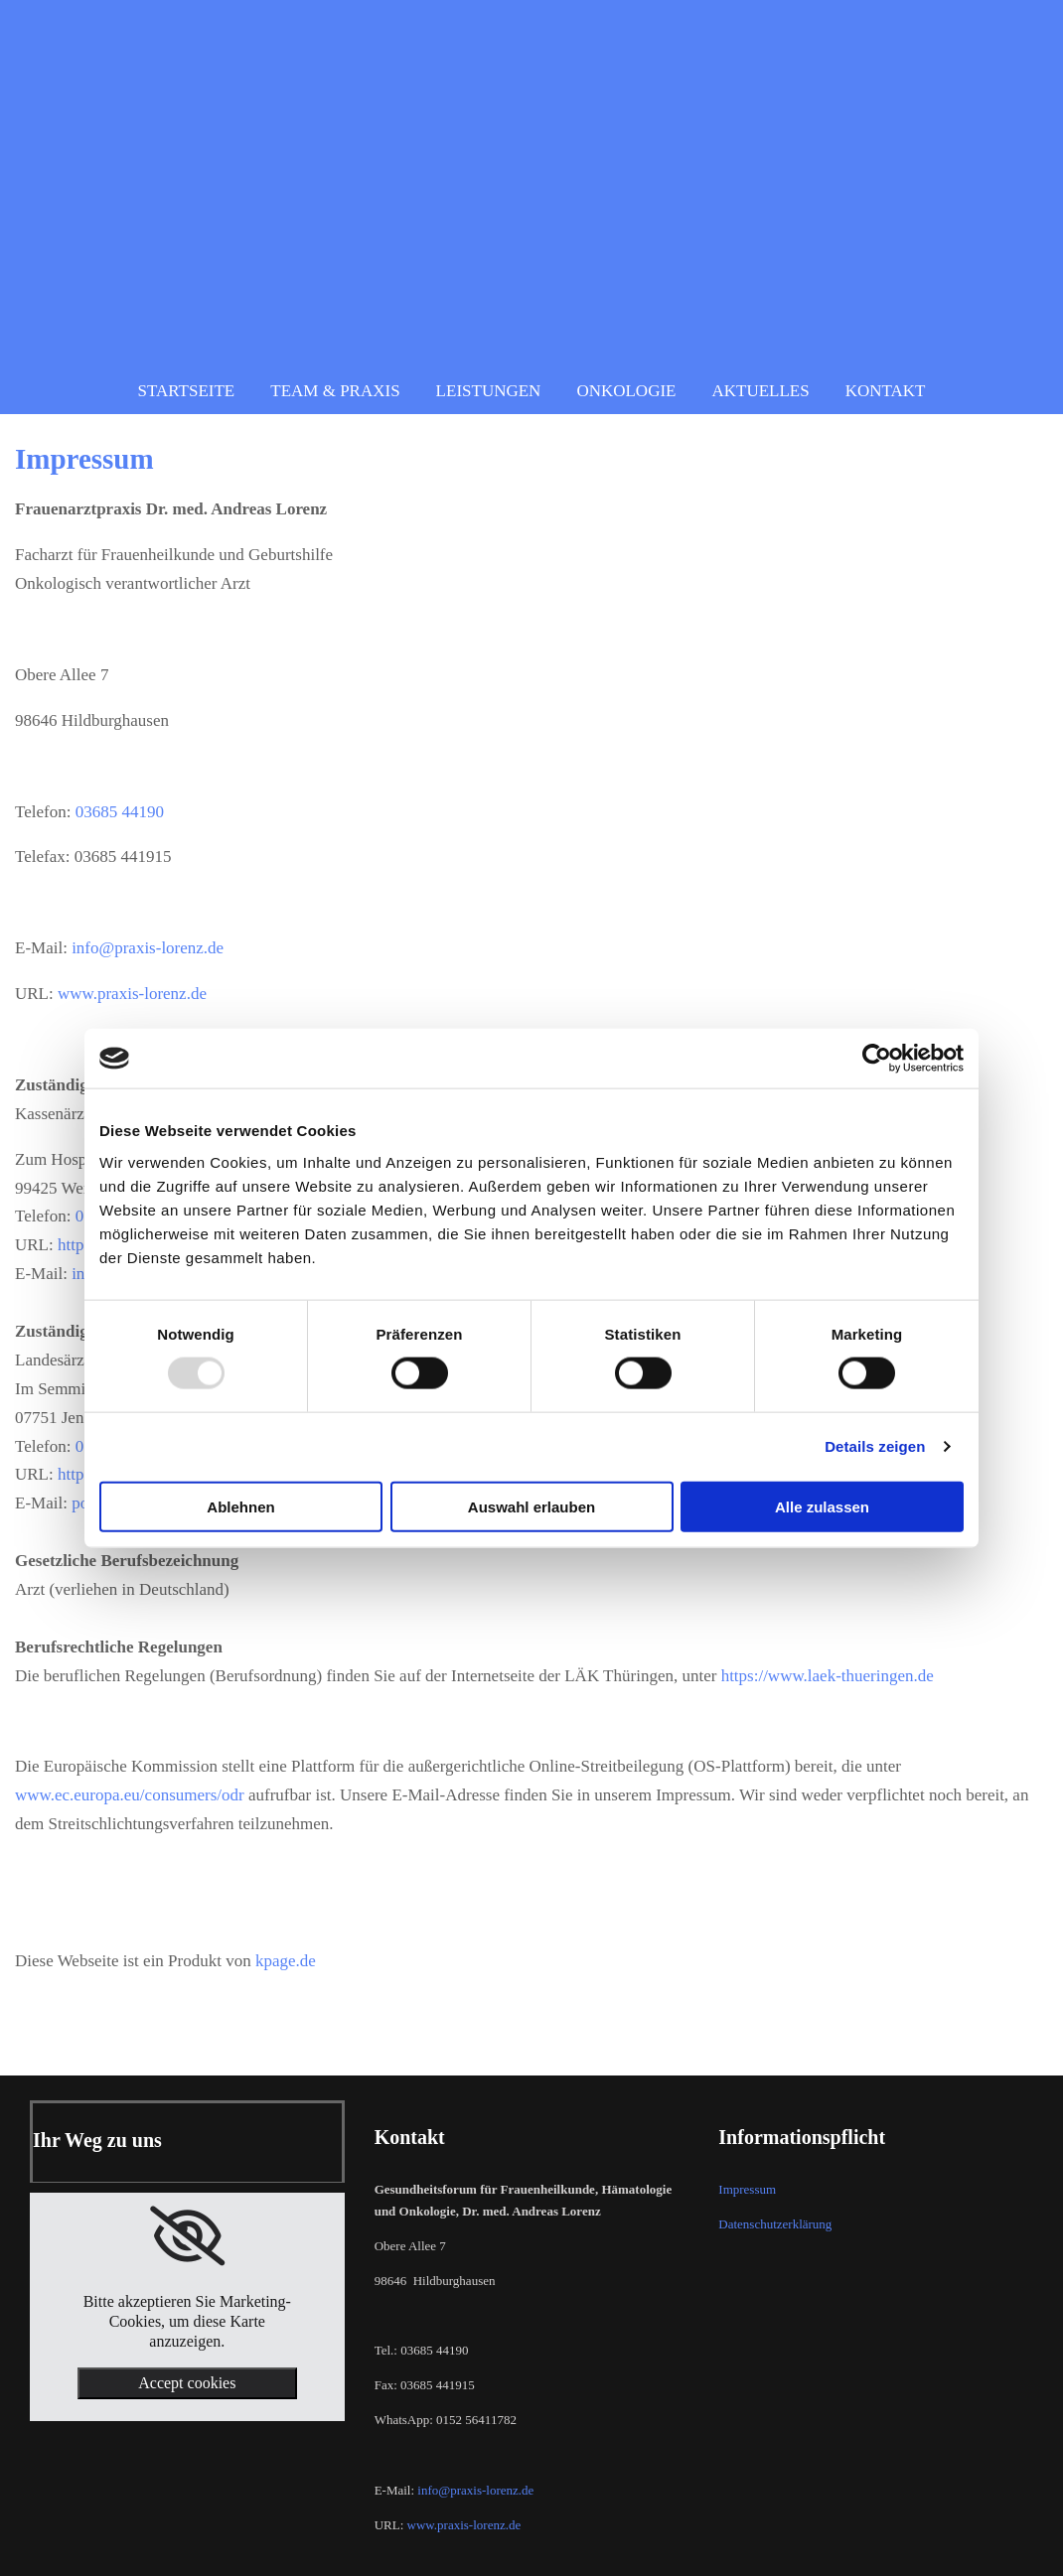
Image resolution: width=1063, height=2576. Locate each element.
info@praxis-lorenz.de (148, 947)
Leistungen (488, 390)
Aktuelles (760, 390)
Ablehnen (240, 1506)
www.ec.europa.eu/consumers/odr (129, 1795)
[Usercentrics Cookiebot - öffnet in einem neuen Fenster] (877, 1058)
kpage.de (285, 1960)
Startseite (186, 390)
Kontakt (885, 390)
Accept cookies (186, 2382)
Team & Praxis (334, 390)
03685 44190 (120, 811)
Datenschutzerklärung (775, 2224)
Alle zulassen (822, 1506)
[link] (187, 2236)
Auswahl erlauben (531, 1506)
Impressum (747, 2189)
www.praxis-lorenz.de (132, 993)
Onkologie (626, 390)
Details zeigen (875, 1446)
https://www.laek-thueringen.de (827, 1675)
